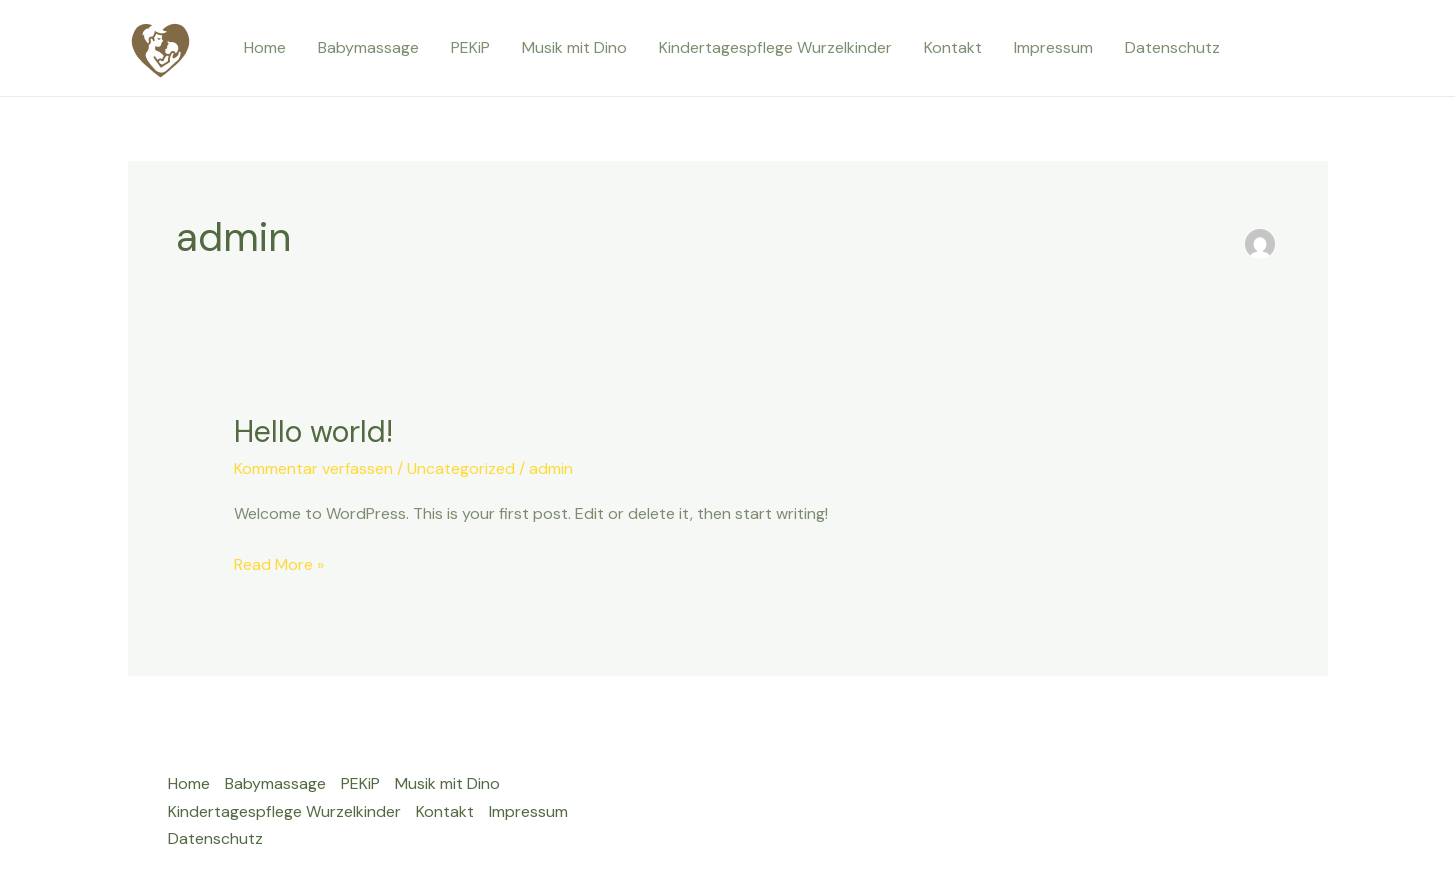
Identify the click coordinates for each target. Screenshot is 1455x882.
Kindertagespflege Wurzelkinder (775, 47)
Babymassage (368, 47)
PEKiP (470, 47)
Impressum (1053, 47)
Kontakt (953, 47)
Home (265, 47)
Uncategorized (461, 468)
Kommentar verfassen (313, 468)
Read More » (279, 563)
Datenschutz (1172, 47)
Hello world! (313, 431)
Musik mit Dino (574, 47)
